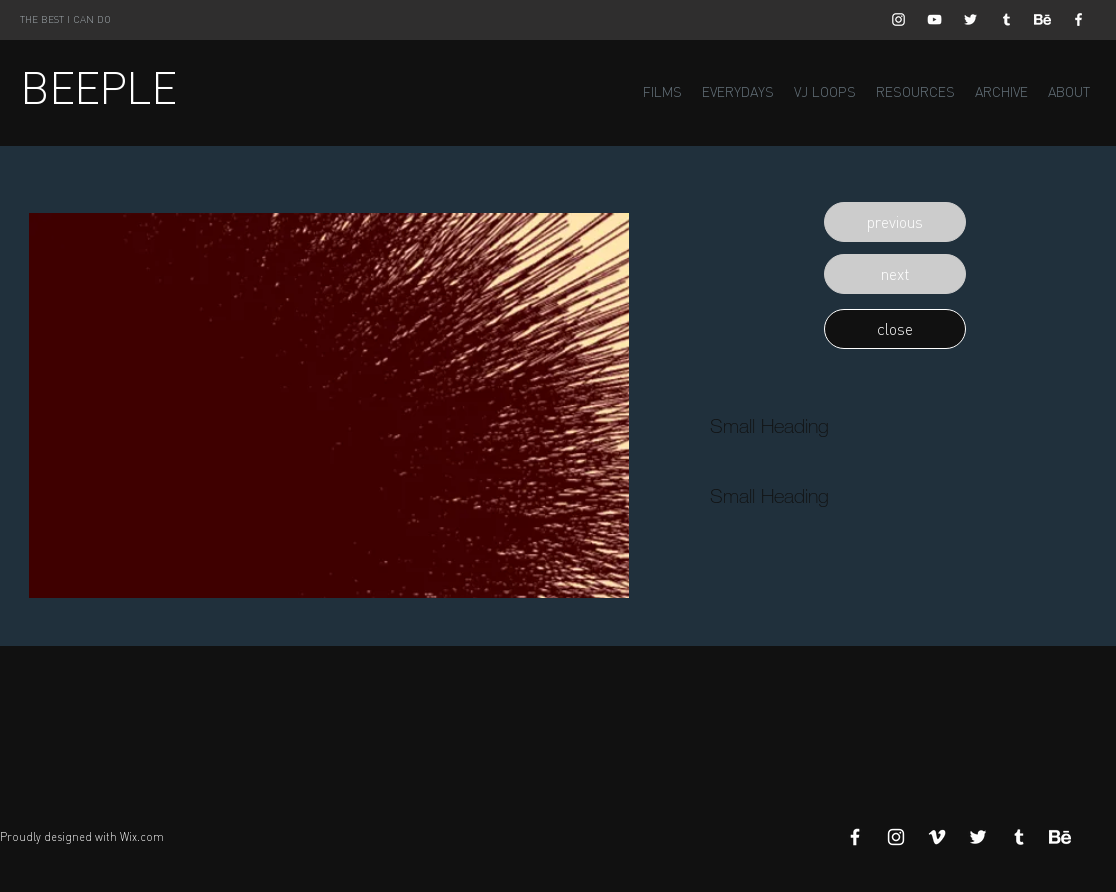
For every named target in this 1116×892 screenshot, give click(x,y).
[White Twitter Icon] (970, 19)
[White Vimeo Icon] (937, 837)
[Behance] (1042, 19)
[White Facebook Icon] (1078, 19)
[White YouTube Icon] (934, 19)
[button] (895, 222)
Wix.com (142, 837)
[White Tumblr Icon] (1006, 19)
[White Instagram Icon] (898, 19)
